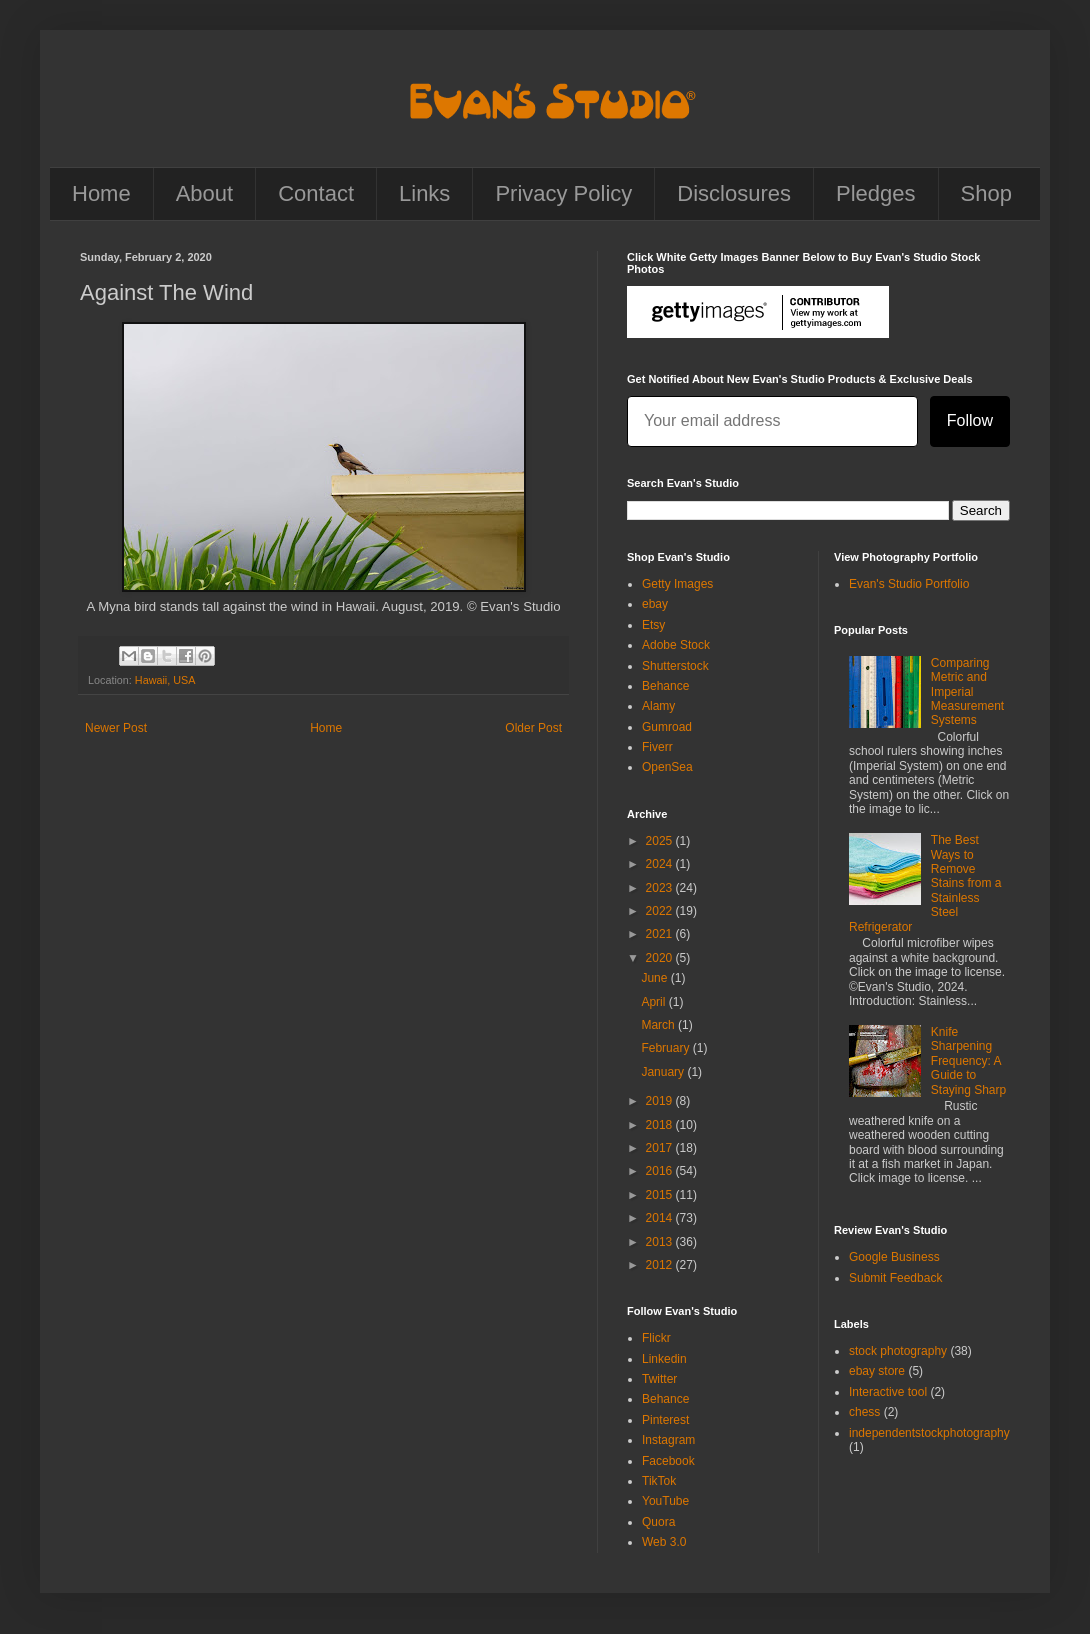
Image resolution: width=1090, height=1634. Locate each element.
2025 (661, 841)
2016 (661, 1171)
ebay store (877, 1371)
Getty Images (677, 584)
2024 (661, 864)
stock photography (898, 1351)
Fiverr (657, 747)
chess (864, 1412)
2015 (661, 1195)
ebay (655, 604)
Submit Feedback (895, 1278)
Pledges (876, 193)
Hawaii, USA (165, 680)
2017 (661, 1148)
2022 (661, 911)
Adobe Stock (676, 645)
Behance (665, 686)
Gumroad (667, 727)
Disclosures (734, 193)
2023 (661, 888)
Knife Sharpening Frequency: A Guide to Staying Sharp (968, 1061)
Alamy (658, 706)
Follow (970, 420)
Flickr (656, 1338)
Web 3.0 (664, 1542)
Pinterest (665, 1420)
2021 (661, 934)
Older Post (533, 728)
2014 (661, 1218)
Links (424, 193)
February (666, 1048)
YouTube (665, 1501)
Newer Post (116, 728)
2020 (661, 958)
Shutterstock (675, 666)
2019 (661, 1101)
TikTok (659, 1481)
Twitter (659, 1379)
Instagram (668, 1440)
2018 (661, 1125)
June (655, 978)
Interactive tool (888, 1392)
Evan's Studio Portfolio (909, 584)
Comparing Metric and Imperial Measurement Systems (967, 692)
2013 (661, 1242)
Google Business (894, 1257)
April (654, 1002)
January (664, 1072)
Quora (658, 1522)
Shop (986, 193)
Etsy (653, 625)
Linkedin (664, 1359)
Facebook (668, 1461)
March (659, 1025)
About (205, 193)
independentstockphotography (929, 1433)
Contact (316, 193)
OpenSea (667, 767)
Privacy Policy (563, 193)
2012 (661, 1265)
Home (101, 193)
